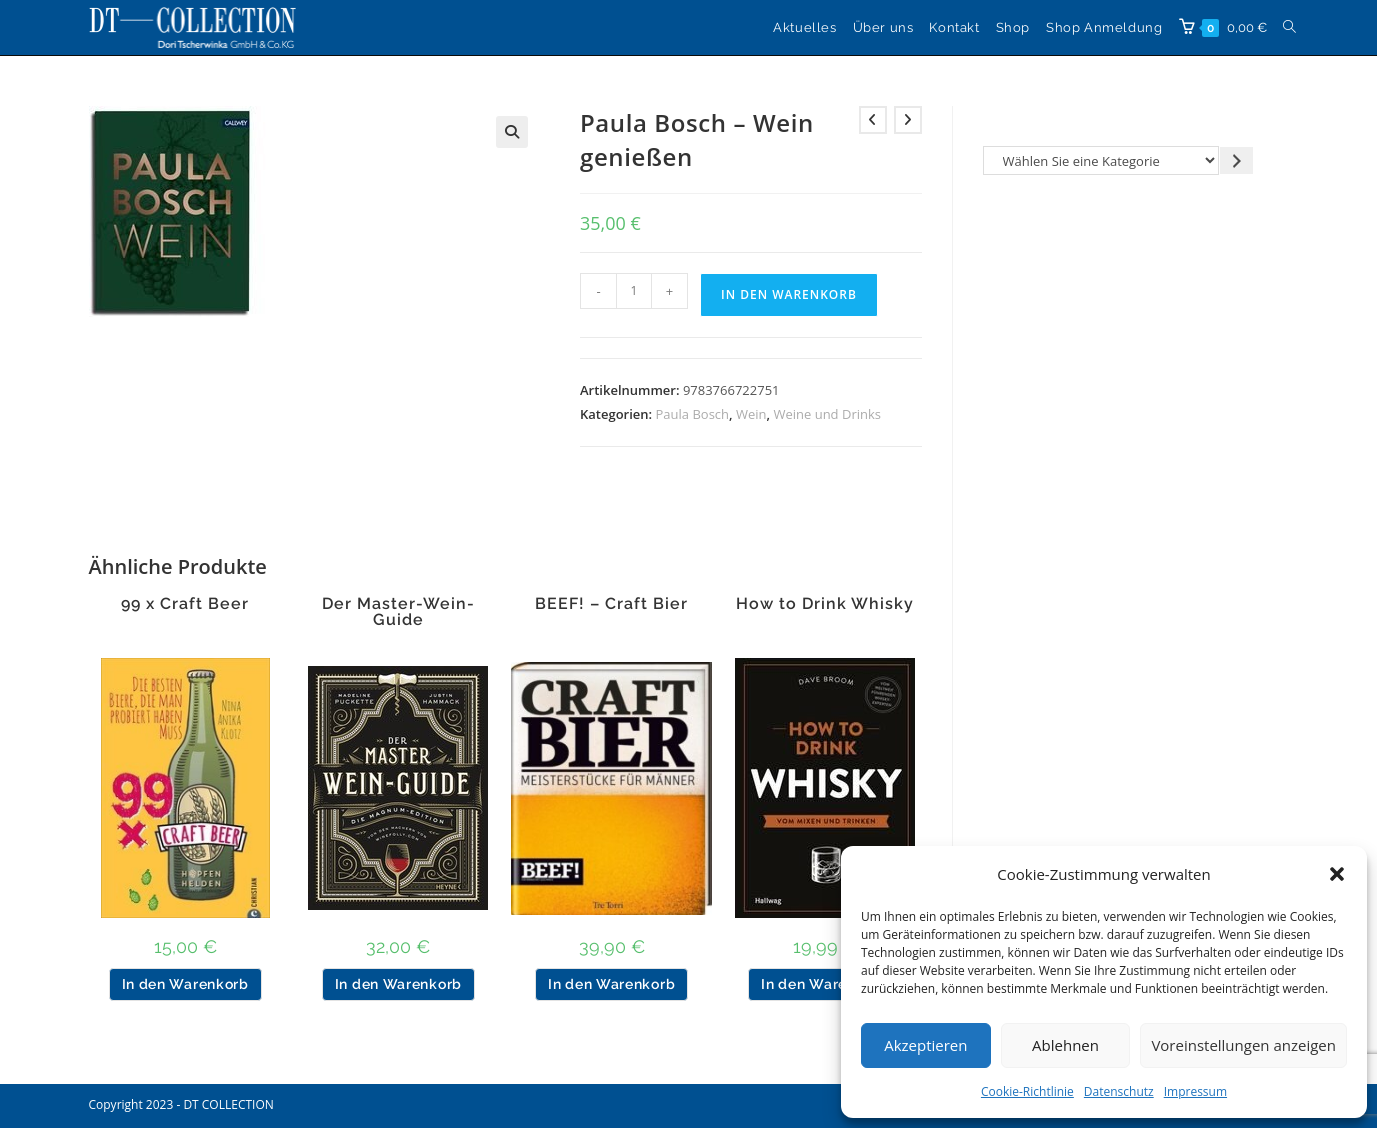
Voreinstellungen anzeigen (1243, 1045)
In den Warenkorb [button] (185, 984)
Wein (751, 414)
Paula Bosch (693, 414)
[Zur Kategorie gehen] (1236, 160)
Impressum (1195, 1091)
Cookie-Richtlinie (1027, 1091)
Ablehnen (1065, 1045)
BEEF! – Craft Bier (611, 604)
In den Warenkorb (789, 294)
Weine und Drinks (827, 414)
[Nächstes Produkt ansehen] (908, 120)
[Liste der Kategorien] (1101, 160)
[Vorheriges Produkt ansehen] (873, 120)
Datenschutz (1119, 1091)
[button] (1337, 874)
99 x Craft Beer (185, 604)
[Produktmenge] (634, 291)
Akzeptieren (925, 1045)
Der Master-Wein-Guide (398, 612)
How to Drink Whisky (825, 604)
